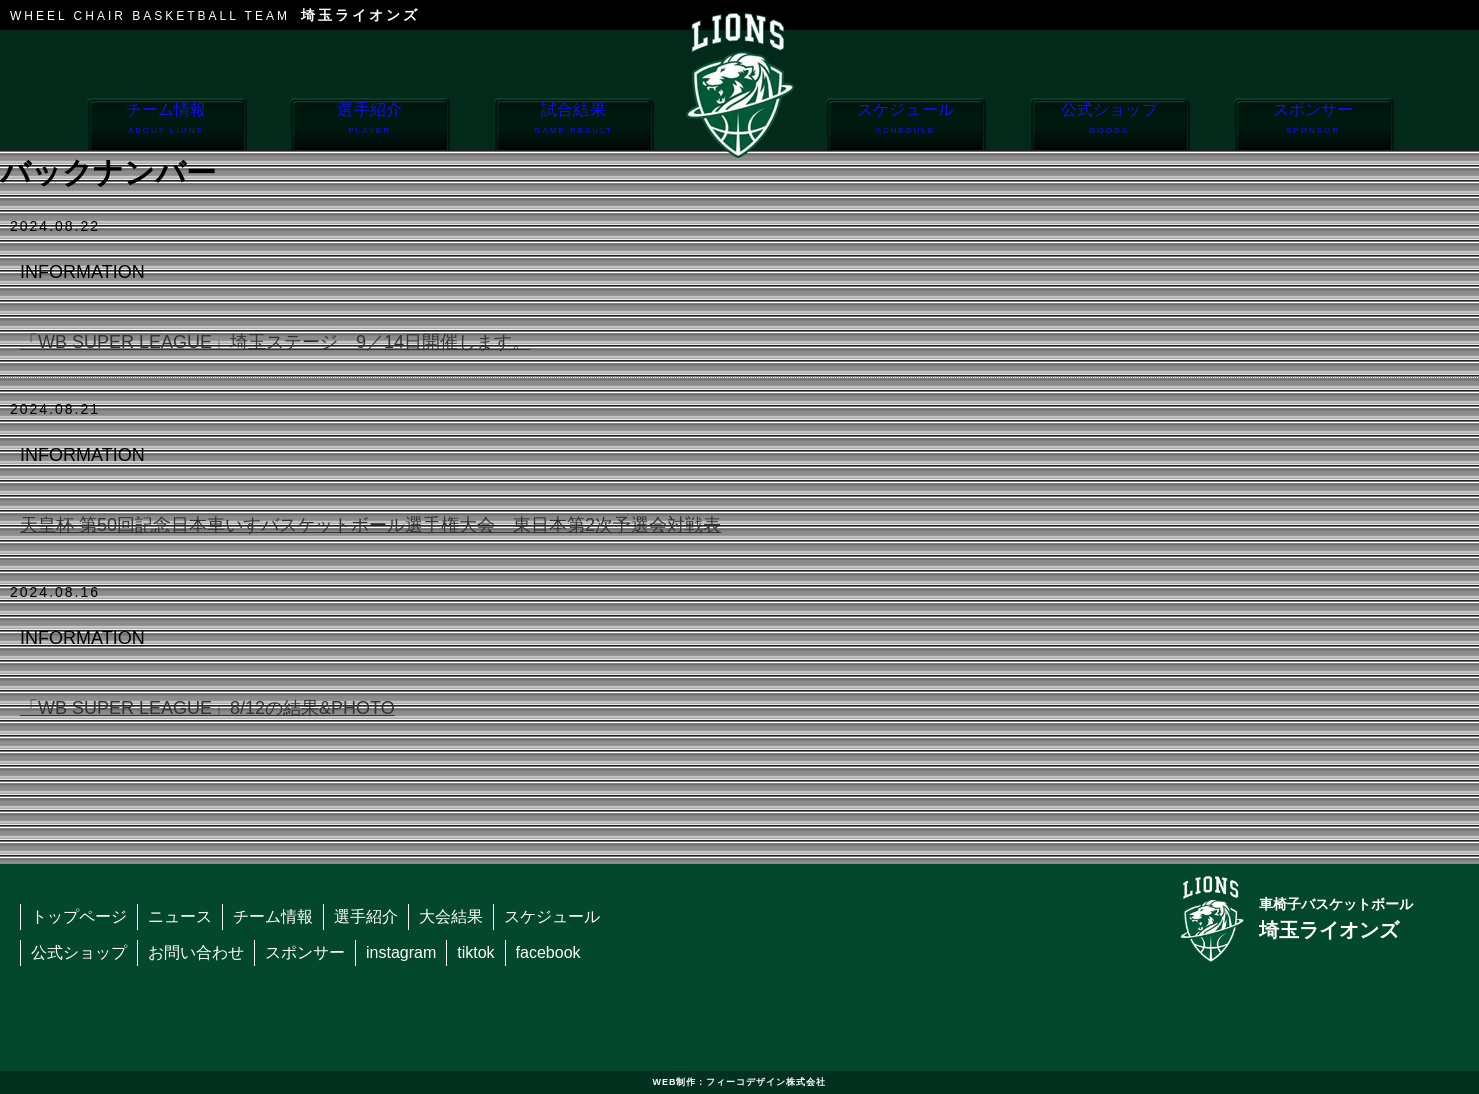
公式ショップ (1109, 125)
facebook (548, 952)
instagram (401, 952)
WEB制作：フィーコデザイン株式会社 (740, 1082)
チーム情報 (166, 125)
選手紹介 (369, 125)
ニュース (180, 916)
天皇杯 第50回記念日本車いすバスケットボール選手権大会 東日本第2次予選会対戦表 (370, 525)
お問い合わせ (196, 952)
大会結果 (451, 916)
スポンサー (1313, 125)
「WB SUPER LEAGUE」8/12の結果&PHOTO (207, 708)
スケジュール (905, 125)
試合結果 (573, 125)
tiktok (475, 952)
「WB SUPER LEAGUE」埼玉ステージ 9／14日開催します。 (275, 342)
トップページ (79, 916)
